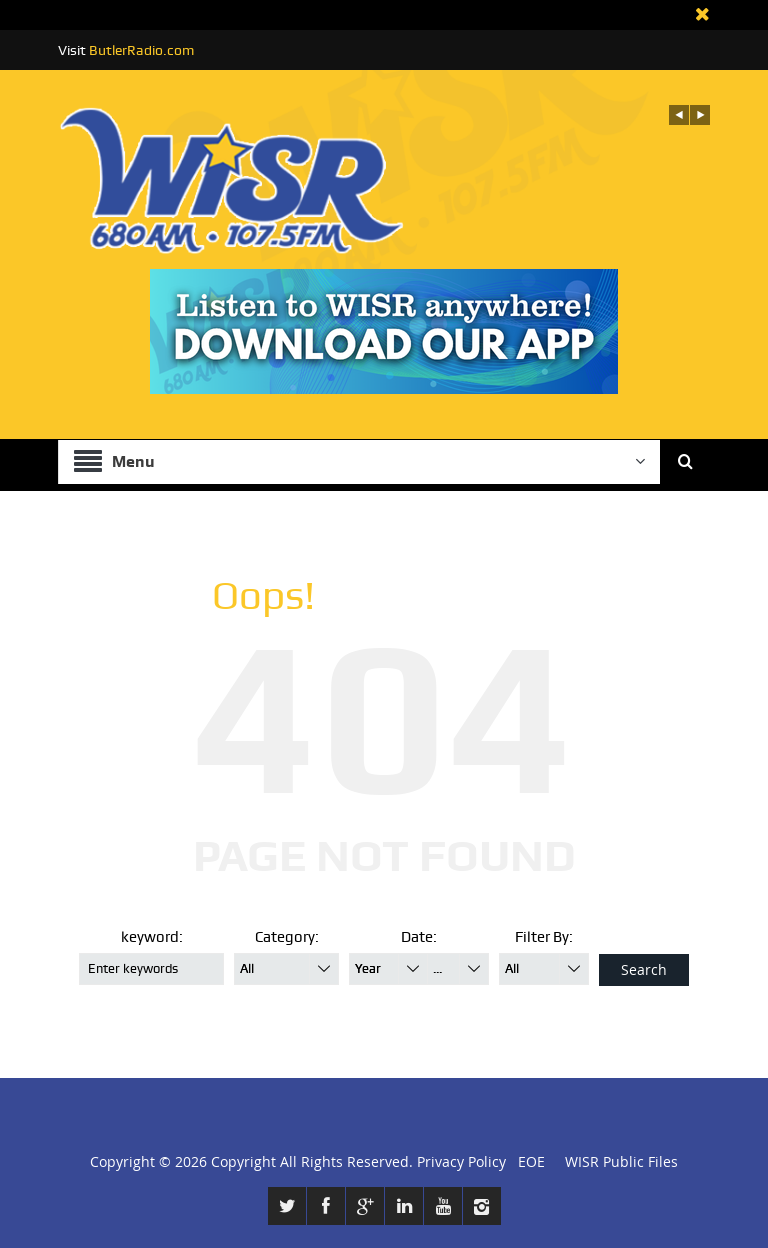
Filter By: (544, 937)
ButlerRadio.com (141, 50)
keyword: (152, 937)
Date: (419, 937)
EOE (527, 1161)
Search (644, 969)
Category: (287, 937)
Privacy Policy (461, 1161)
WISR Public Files (621, 1161)
